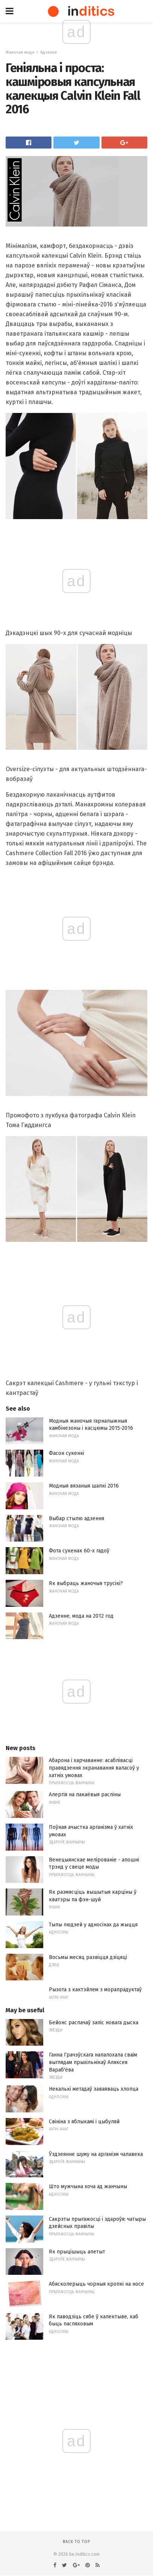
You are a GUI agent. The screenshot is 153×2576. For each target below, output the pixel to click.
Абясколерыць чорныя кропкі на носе (96, 2284)
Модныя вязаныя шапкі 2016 (84, 1486)
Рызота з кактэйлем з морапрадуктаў (95, 1989)
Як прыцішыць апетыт (77, 2252)
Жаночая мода (20, 52)
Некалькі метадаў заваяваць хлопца (93, 2089)
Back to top (76, 2541)
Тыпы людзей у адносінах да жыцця (93, 1924)
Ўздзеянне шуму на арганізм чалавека (96, 2154)
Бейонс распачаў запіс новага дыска (93, 2022)
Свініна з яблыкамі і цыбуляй (84, 2121)
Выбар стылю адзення (76, 1518)
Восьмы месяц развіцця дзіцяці (88, 1957)
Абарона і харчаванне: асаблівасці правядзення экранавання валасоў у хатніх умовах (94, 1767)
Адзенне (48, 52)
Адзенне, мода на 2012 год (81, 1616)
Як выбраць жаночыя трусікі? (86, 1583)
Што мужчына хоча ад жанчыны (88, 2186)
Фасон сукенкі (66, 1453)
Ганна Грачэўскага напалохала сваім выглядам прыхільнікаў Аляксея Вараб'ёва (93, 2062)
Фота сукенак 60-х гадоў (79, 1551)
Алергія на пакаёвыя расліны (85, 1794)
